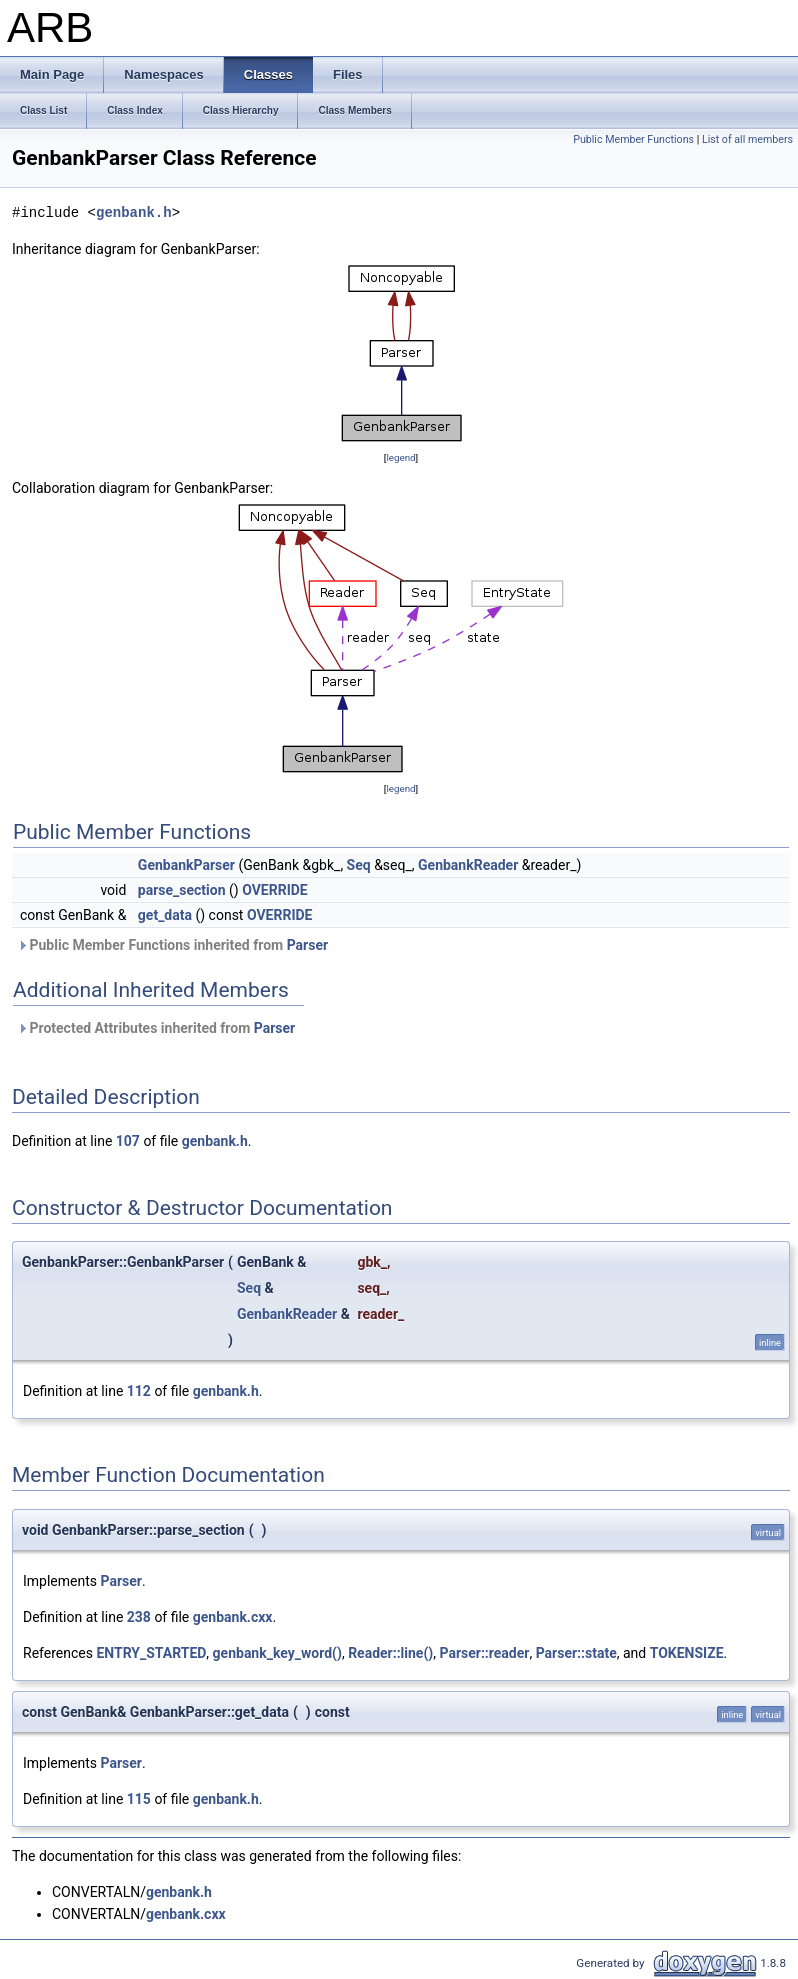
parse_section (182, 890)
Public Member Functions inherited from (172, 945)
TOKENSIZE (687, 1653)
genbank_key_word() (277, 1653)
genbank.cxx (233, 1617)
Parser (307, 945)
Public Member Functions (633, 139)
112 (139, 1391)
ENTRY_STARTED (151, 1653)
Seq (359, 865)
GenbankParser (186, 865)
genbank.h (134, 212)
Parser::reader (484, 1653)
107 (128, 1141)
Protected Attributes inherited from (156, 1028)
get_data (165, 915)
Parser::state (576, 1653)
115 (139, 1799)
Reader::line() (390, 1653)
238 (139, 1617)
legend (400, 457)
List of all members (747, 139)
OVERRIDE (275, 890)
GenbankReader (468, 865)
